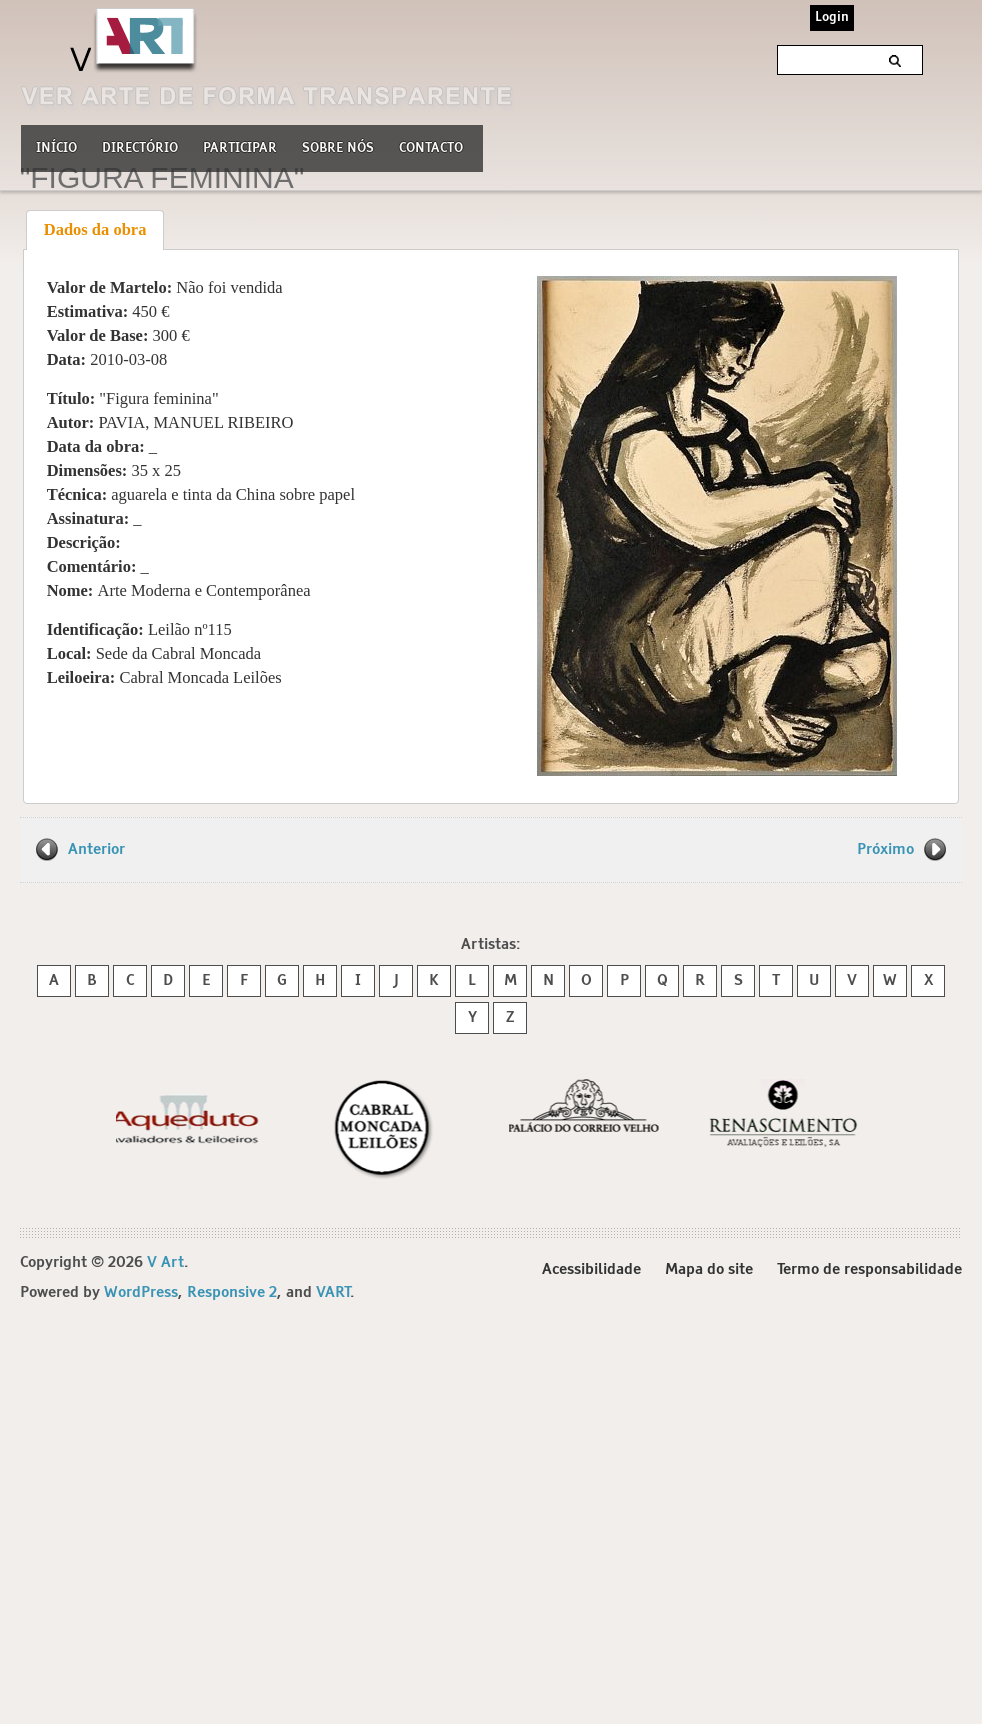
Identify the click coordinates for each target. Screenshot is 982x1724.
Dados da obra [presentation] (95, 229)
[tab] (95, 230)
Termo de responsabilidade (869, 1269)
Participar (240, 148)
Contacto (431, 148)
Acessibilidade (591, 1269)
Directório (140, 146)
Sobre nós (338, 146)
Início (56, 148)
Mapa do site (709, 1269)
